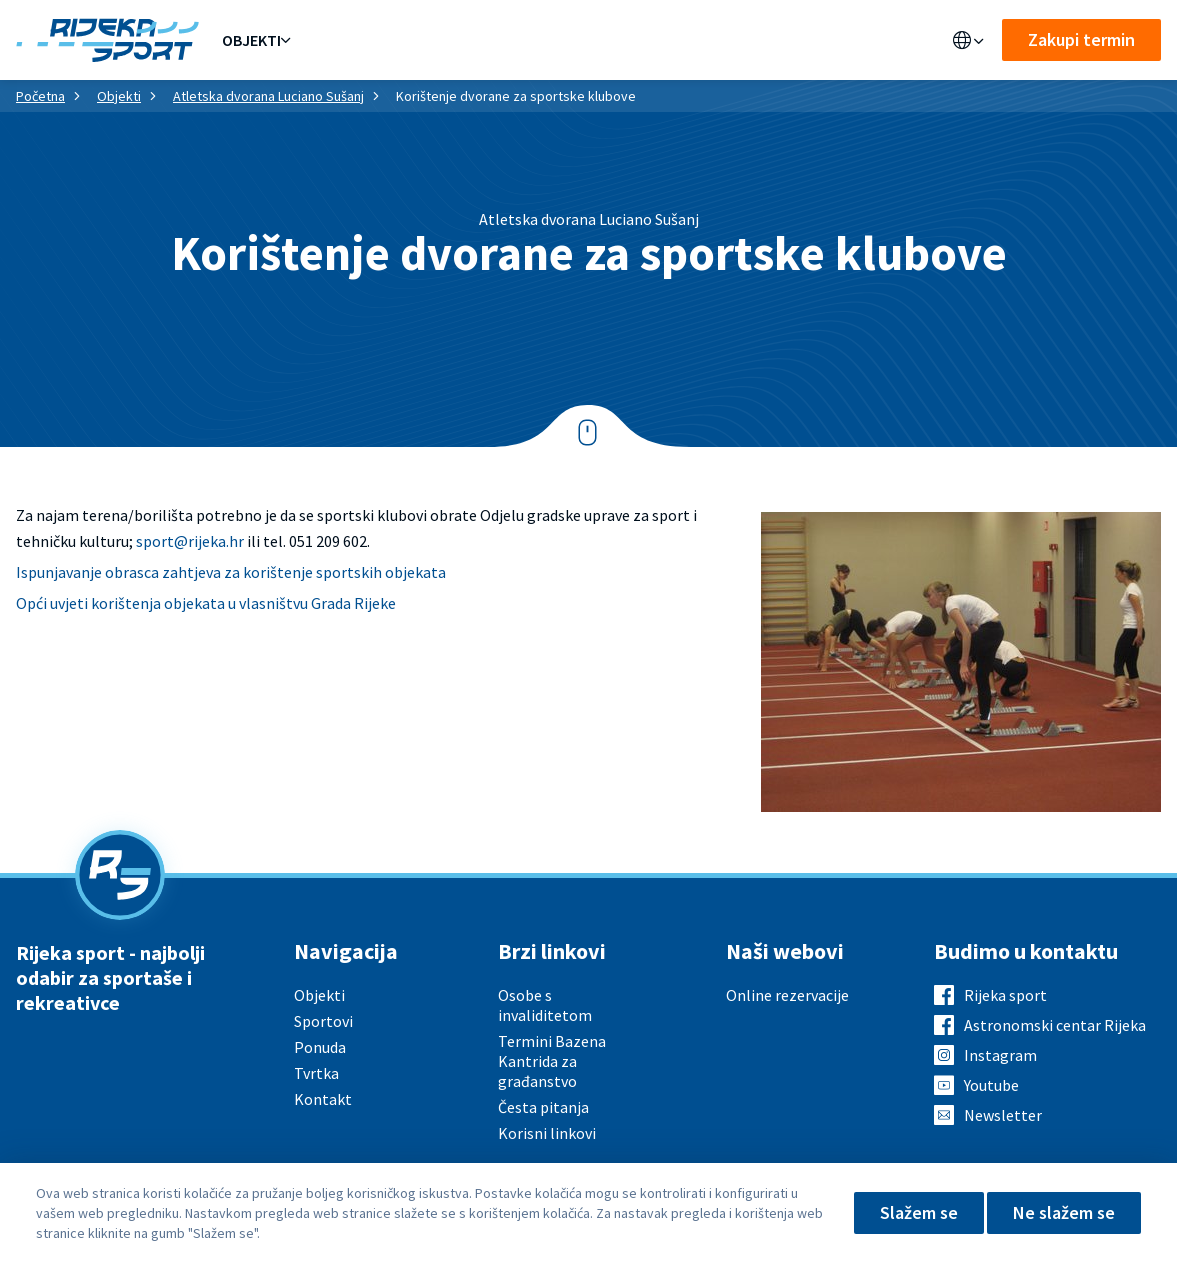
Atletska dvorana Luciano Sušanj (268, 96)
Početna (40, 96)
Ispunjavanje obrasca (89, 572)
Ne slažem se (1064, 1212)
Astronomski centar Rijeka (1055, 1025)
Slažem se (919, 1212)
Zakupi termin (1081, 39)
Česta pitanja (543, 1107)
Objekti (251, 40)
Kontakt (669, 40)
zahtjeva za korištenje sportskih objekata (304, 572)
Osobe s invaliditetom (545, 1005)
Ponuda (329, 40)
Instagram (1000, 1055)
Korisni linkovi (547, 1133)
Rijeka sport (1005, 995)
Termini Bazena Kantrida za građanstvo (552, 1061)
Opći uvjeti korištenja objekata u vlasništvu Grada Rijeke (206, 603)
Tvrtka (316, 1073)
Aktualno (507, 40)
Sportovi (414, 40)
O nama (590, 40)
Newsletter (1003, 1115)
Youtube (991, 1085)
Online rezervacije (787, 995)
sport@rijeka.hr (190, 541)
